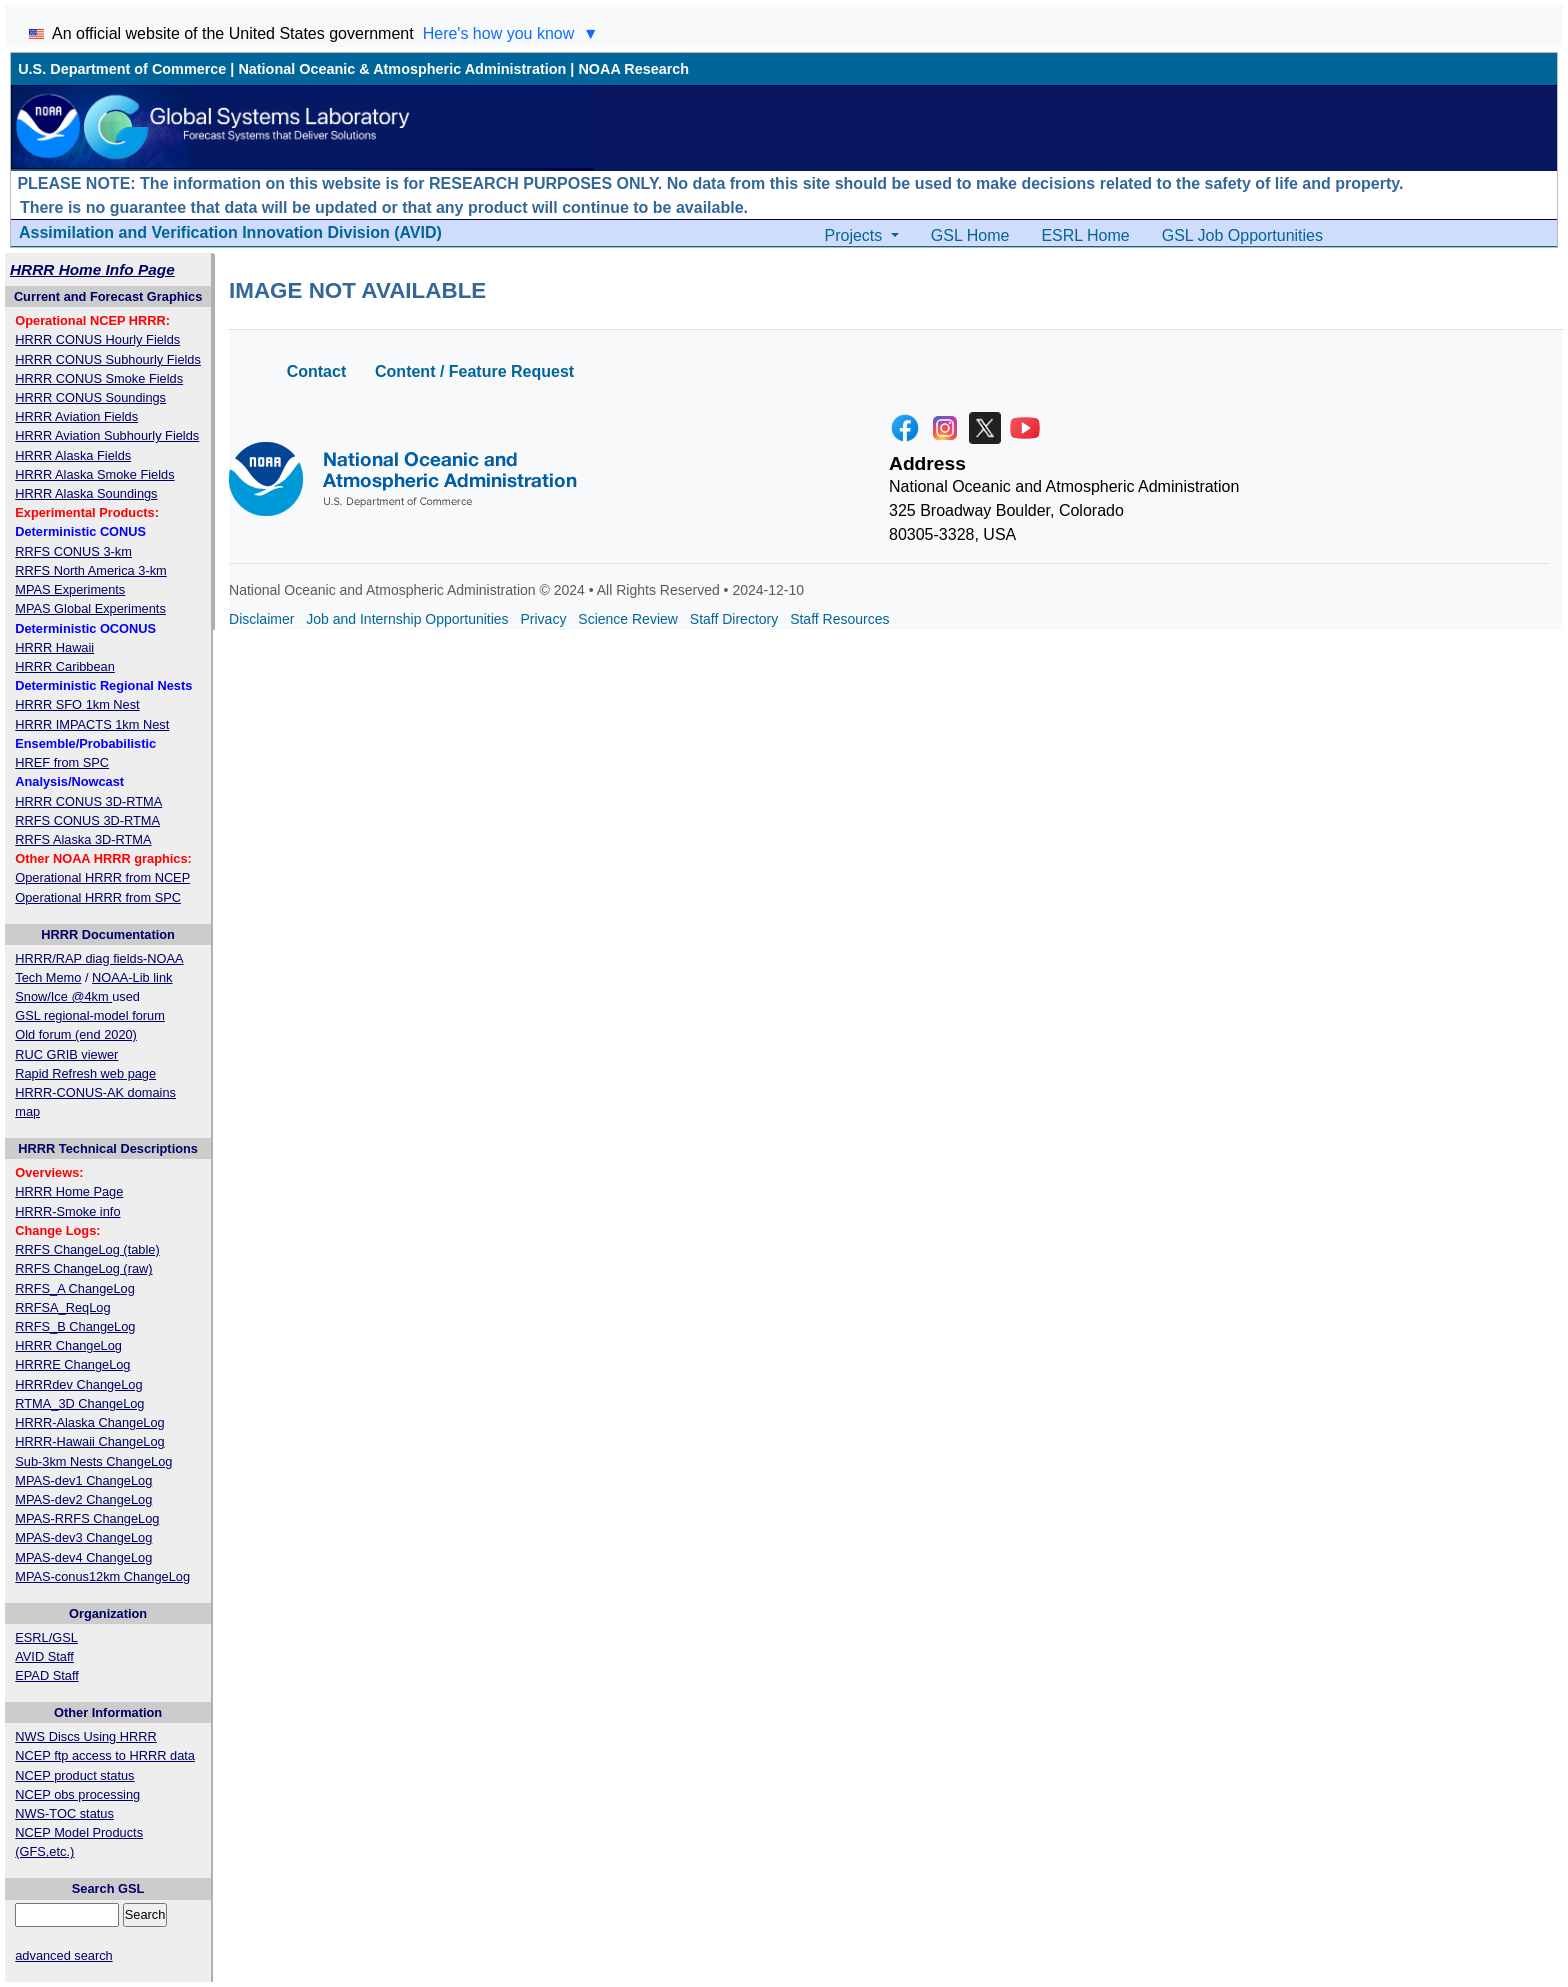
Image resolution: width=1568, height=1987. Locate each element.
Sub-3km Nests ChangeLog (93, 1461)
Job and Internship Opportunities (407, 619)
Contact (317, 371)
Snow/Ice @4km (63, 996)
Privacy (544, 619)
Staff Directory (734, 619)
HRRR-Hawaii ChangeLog (89, 1441)
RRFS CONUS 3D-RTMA (87, 820)
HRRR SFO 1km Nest (77, 704)
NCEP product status (74, 1775)
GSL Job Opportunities (1242, 235)
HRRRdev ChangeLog (78, 1384)
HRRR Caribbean (65, 666)
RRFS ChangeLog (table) (87, 1249)
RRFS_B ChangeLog (75, 1326)
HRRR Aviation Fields (76, 416)
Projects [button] (856, 235)
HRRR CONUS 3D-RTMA (88, 801)
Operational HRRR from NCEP (102, 877)
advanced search (63, 1955)
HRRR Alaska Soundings (86, 493)
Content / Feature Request (474, 371)
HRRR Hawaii (54, 647)
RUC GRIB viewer (66, 1054)
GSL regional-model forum (90, 1015)
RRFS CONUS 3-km (73, 551)
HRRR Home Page (69, 1191)
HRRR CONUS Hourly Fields (97, 339)
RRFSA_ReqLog (62, 1307)
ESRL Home (1085, 235)
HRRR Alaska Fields (73, 455)
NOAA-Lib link (132, 977)
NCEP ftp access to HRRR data (105, 1755)
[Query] (67, 1914)
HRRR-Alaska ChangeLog (89, 1422)
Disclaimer (261, 619)
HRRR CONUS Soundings (90, 397)
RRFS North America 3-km (90, 570)
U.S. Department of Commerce (122, 69)
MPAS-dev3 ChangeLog (83, 1537)
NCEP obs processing (77, 1794)
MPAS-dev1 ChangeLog (83, 1480)
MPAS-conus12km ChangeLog (102, 1576)
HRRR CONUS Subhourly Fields (108, 359)
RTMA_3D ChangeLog (79, 1403)
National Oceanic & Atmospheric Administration (402, 69)
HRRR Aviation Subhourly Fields (107, 435)
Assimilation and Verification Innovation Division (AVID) (230, 232)
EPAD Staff (47, 1675)
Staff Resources (839, 619)
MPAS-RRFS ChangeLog (87, 1518)
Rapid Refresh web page (85, 1073)
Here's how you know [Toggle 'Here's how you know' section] (511, 33)
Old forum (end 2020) (76, 1034)
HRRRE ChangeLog (72, 1364)
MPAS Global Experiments (90, 608)
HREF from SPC (62, 762)
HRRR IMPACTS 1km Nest (92, 724)
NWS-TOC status (64, 1813)
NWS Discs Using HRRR (85, 1736)
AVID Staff (44, 1656)
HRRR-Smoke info (67, 1211)
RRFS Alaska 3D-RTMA (83, 839)
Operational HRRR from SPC (98, 897)
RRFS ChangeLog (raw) (83, 1268)
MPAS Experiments (70, 589)
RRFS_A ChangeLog (75, 1288)
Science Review (628, 619)
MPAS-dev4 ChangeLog (83, 1557)
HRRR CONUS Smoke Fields (99, 378)
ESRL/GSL (46, 1637)
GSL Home (970, 235)
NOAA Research (633, 69)
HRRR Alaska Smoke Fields (94, 474)
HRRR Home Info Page (92, 269)
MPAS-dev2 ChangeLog (83, 1499)
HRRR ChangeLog (68, 1345)
